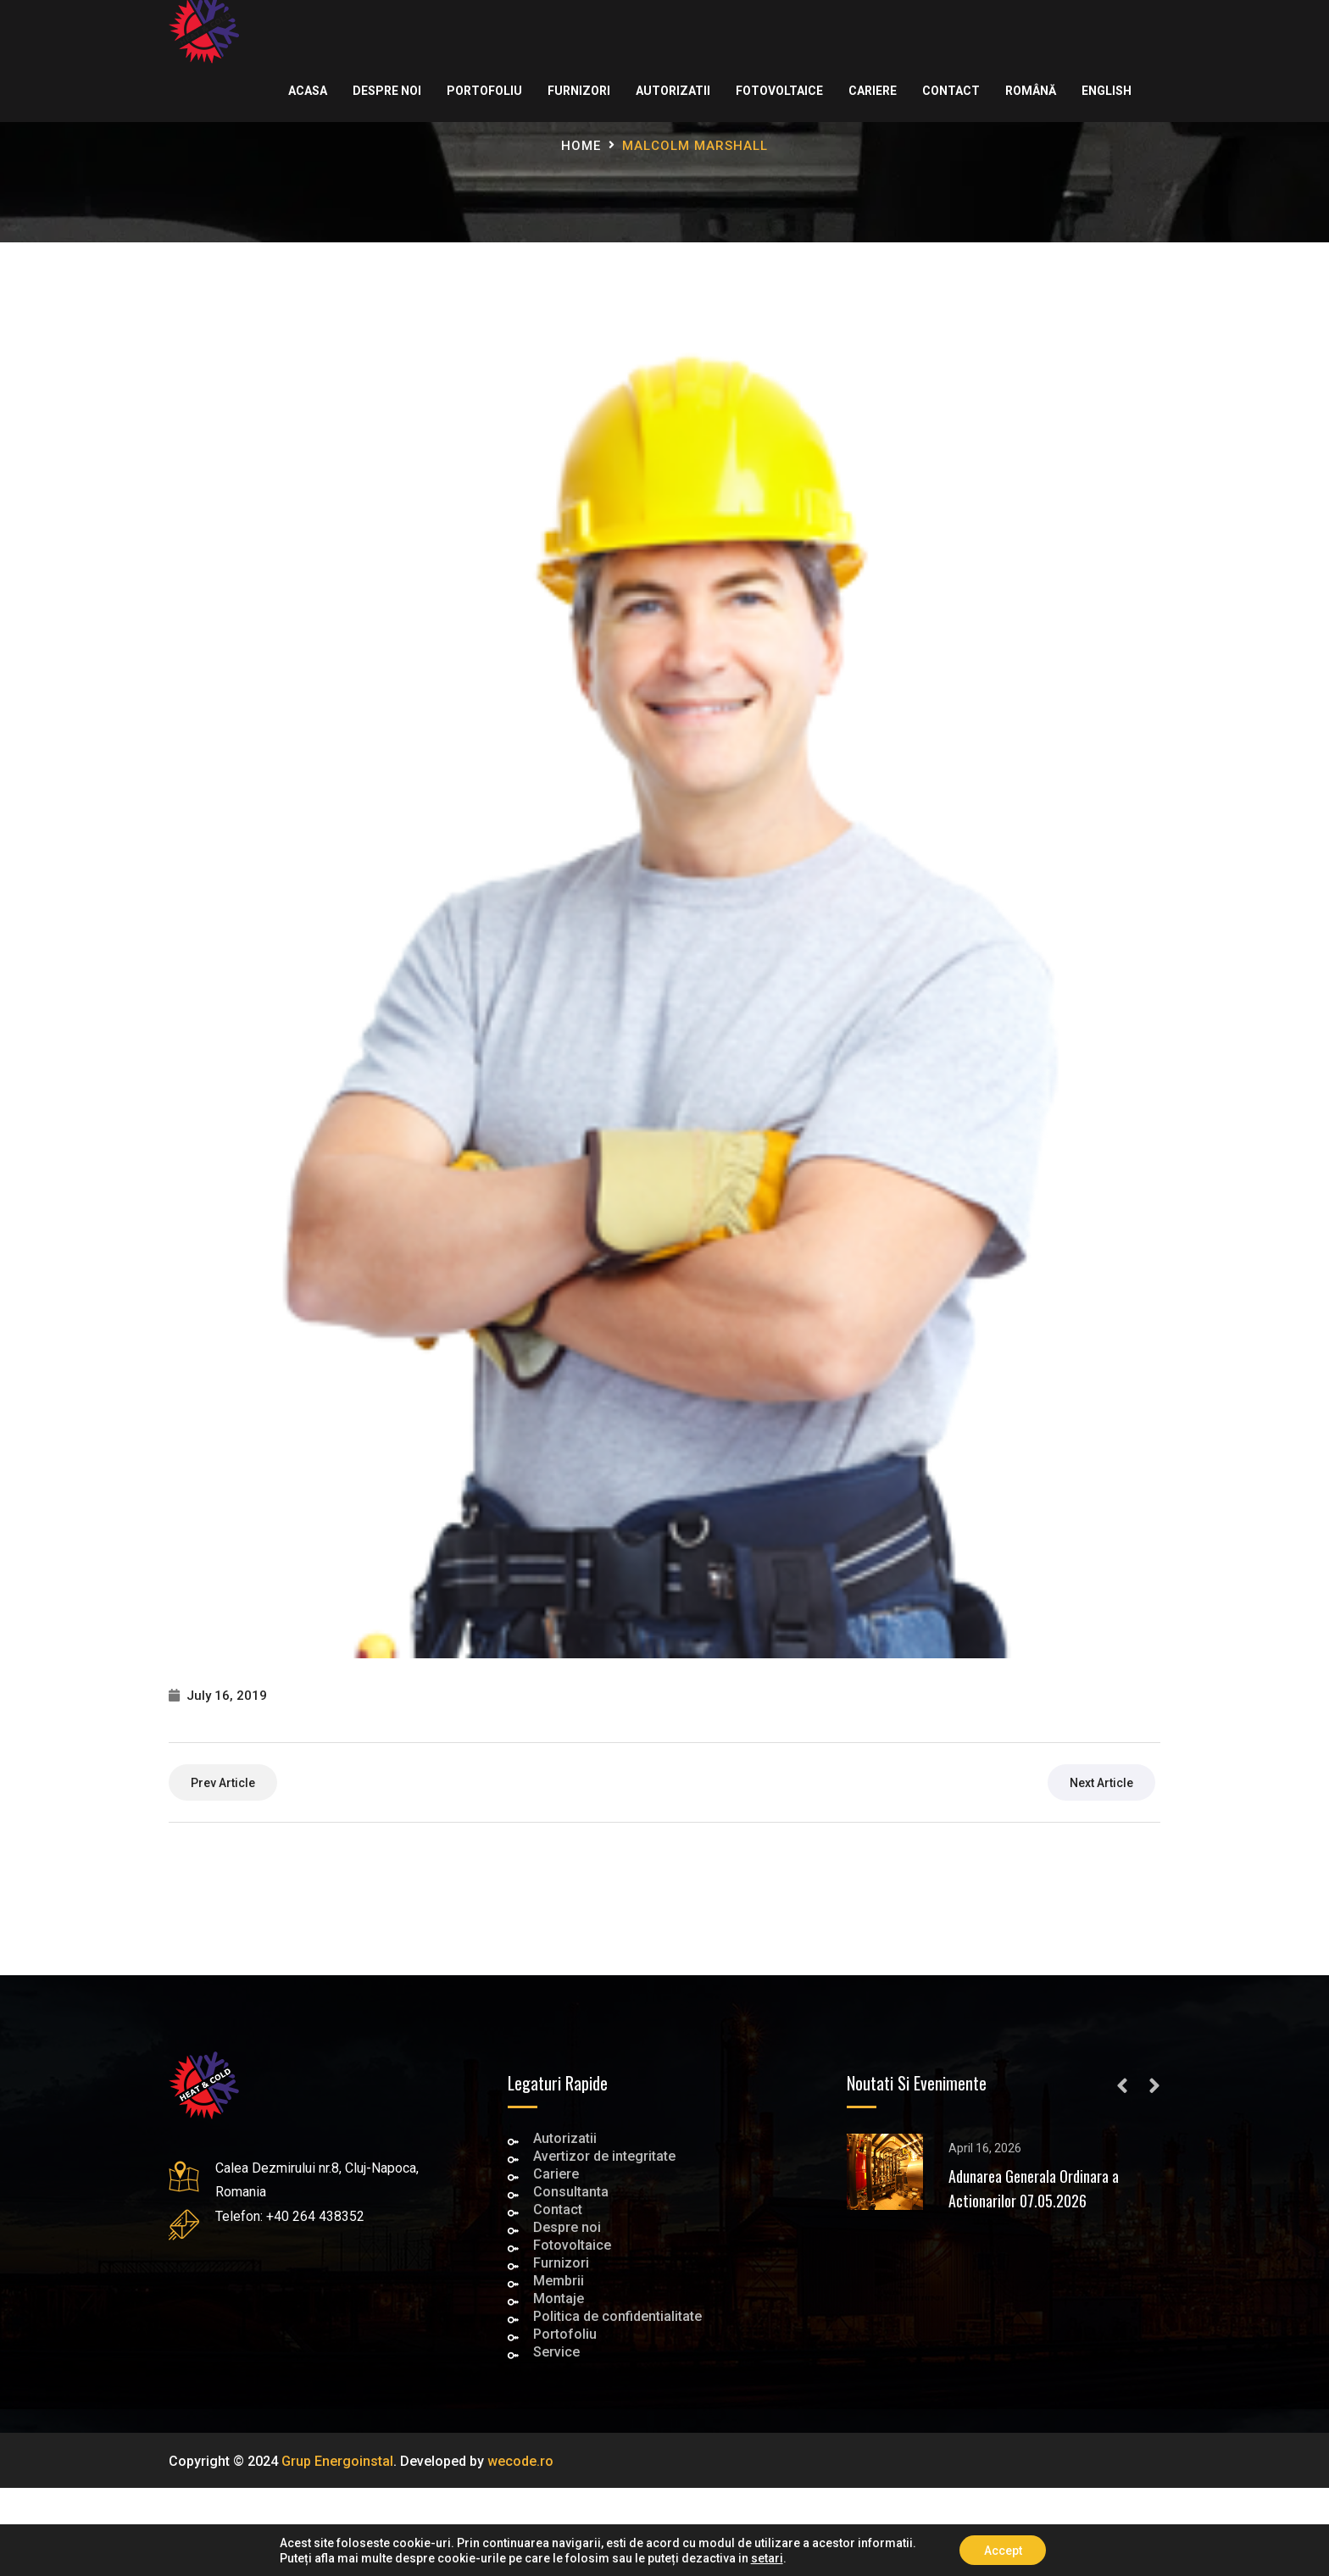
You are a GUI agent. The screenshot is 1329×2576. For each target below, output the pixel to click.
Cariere (872, 90)
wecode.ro (520, 2461)
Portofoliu (483, 90)
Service (556, 2353)
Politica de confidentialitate (617, 2318)
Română (1029, 90)
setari (765, 2557)
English (1106, 90)
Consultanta (571, 2193)
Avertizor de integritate (604, 2157)
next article (1101, 1783)
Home (581, 145)
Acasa (306, 90)
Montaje (558, 2300)
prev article (223, 1783)
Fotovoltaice (778, 90)
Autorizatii (672, 90)
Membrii (558, 2282)
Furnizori (578, 90)
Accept (1003, 2550)
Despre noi (386, 90)
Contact (950, 90)
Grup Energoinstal (337, 2461)
